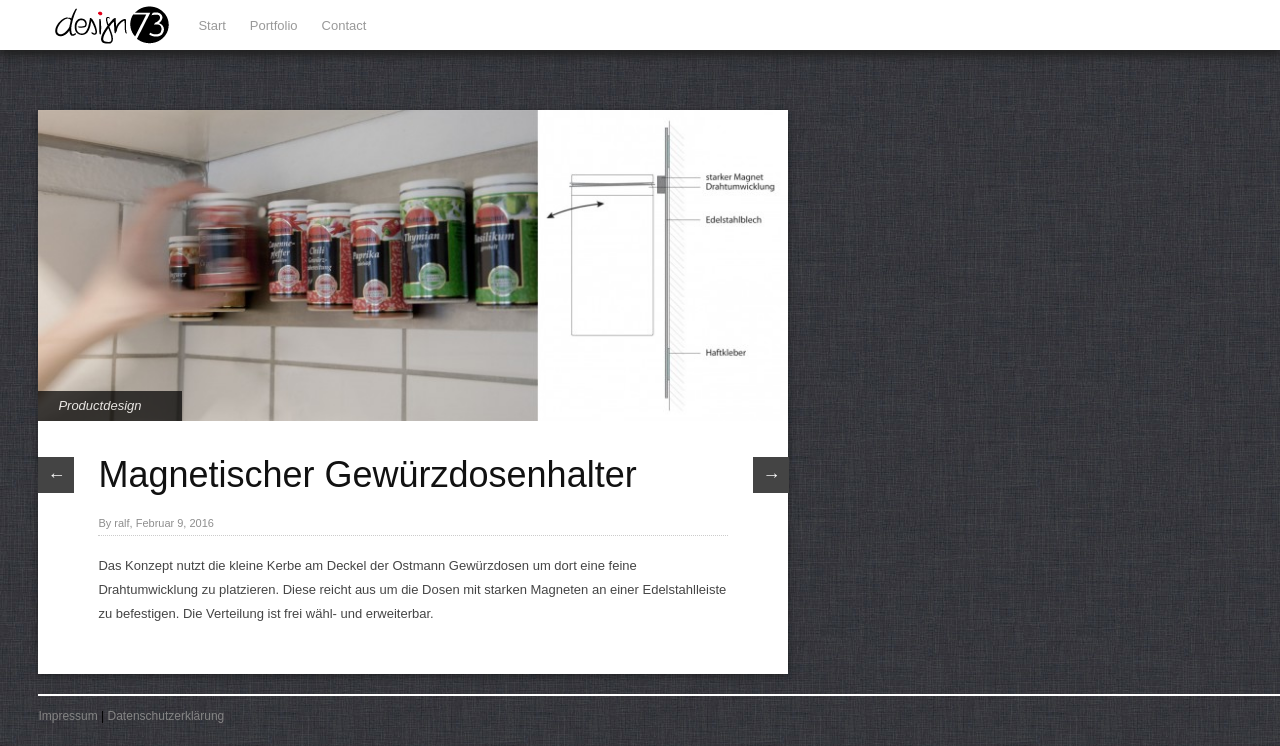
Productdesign (99, 405)
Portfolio (274, 25)
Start (211, 25)
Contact (344, 25)
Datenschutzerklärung (166, 716)
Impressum (67, 716)
